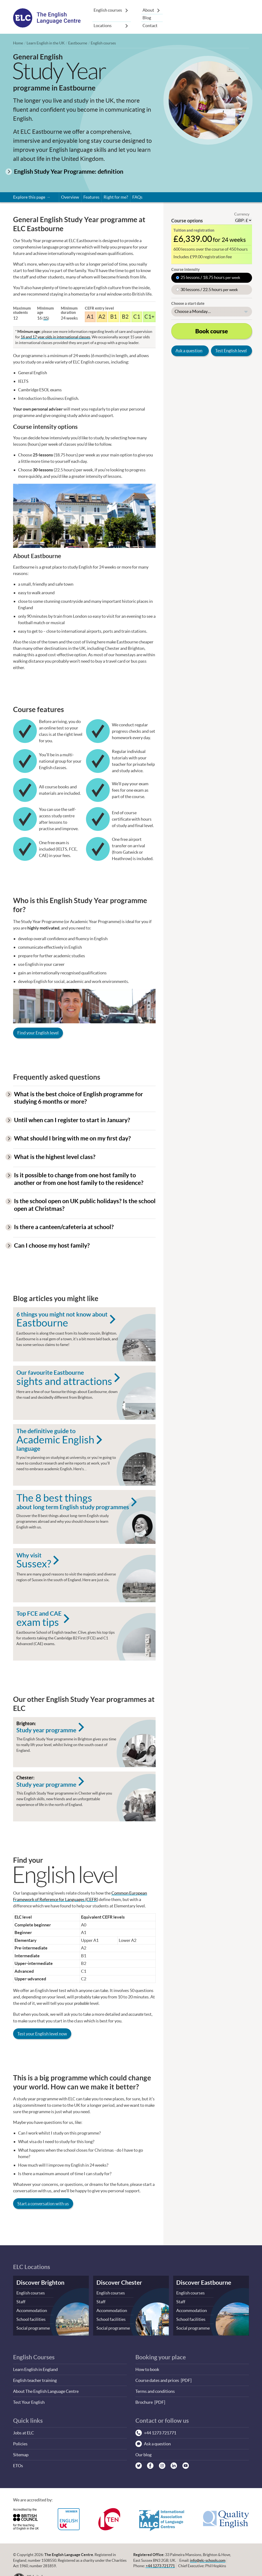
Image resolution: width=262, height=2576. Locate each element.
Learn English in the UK (46, 43)
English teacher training (35, 2380)
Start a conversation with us (43, 2203)
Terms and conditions (155, 2391)
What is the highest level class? (50, 1156)
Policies (20, 2443)
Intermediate (27, 1955)
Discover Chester (119, 2282)
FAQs (137, 197)
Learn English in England (35, 2369)
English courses (108, 10)
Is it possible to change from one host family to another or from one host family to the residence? (74, 1179)
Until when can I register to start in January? (67, 1119)
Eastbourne (77, 43)
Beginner (23, 1932)
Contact (150, 25)
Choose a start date (188, 303)
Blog (147, 17)
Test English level (231, 350)
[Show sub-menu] (126, 10)
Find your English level (38, 1032)
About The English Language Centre (46, 2391)
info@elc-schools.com (207, 2560)
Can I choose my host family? (47, 1245)
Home (18, 43)
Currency (241, 214)
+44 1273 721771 (160, 2566)
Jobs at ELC (23, 2432)
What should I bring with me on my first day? (68, 1138)
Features (91, 197)
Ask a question (189, 350)
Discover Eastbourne (203, 2282)
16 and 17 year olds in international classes (55, 337)
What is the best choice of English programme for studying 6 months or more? (74, 1098)
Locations (103, 25)
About (148, 10)
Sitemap (21, 2454)
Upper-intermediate (33, 1963)
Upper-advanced (30, 1978)
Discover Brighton (40, 2282)
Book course (211, 331)
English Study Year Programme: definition (64, 171)
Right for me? (116, 197)
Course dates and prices (157, 2380)
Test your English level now (42, 2033)
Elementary (25, 1940)
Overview (70, 197)
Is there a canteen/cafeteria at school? (59, 1226)
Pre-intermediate (31, 1947)
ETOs (18, 2465)
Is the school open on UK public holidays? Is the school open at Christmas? (80, 1204)
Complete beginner (32, 1924)
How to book (147, 2369)
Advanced (24, 1971)
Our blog (143, 2454)
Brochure (144, 2402)
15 (46, 318)
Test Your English (29, 2402)
